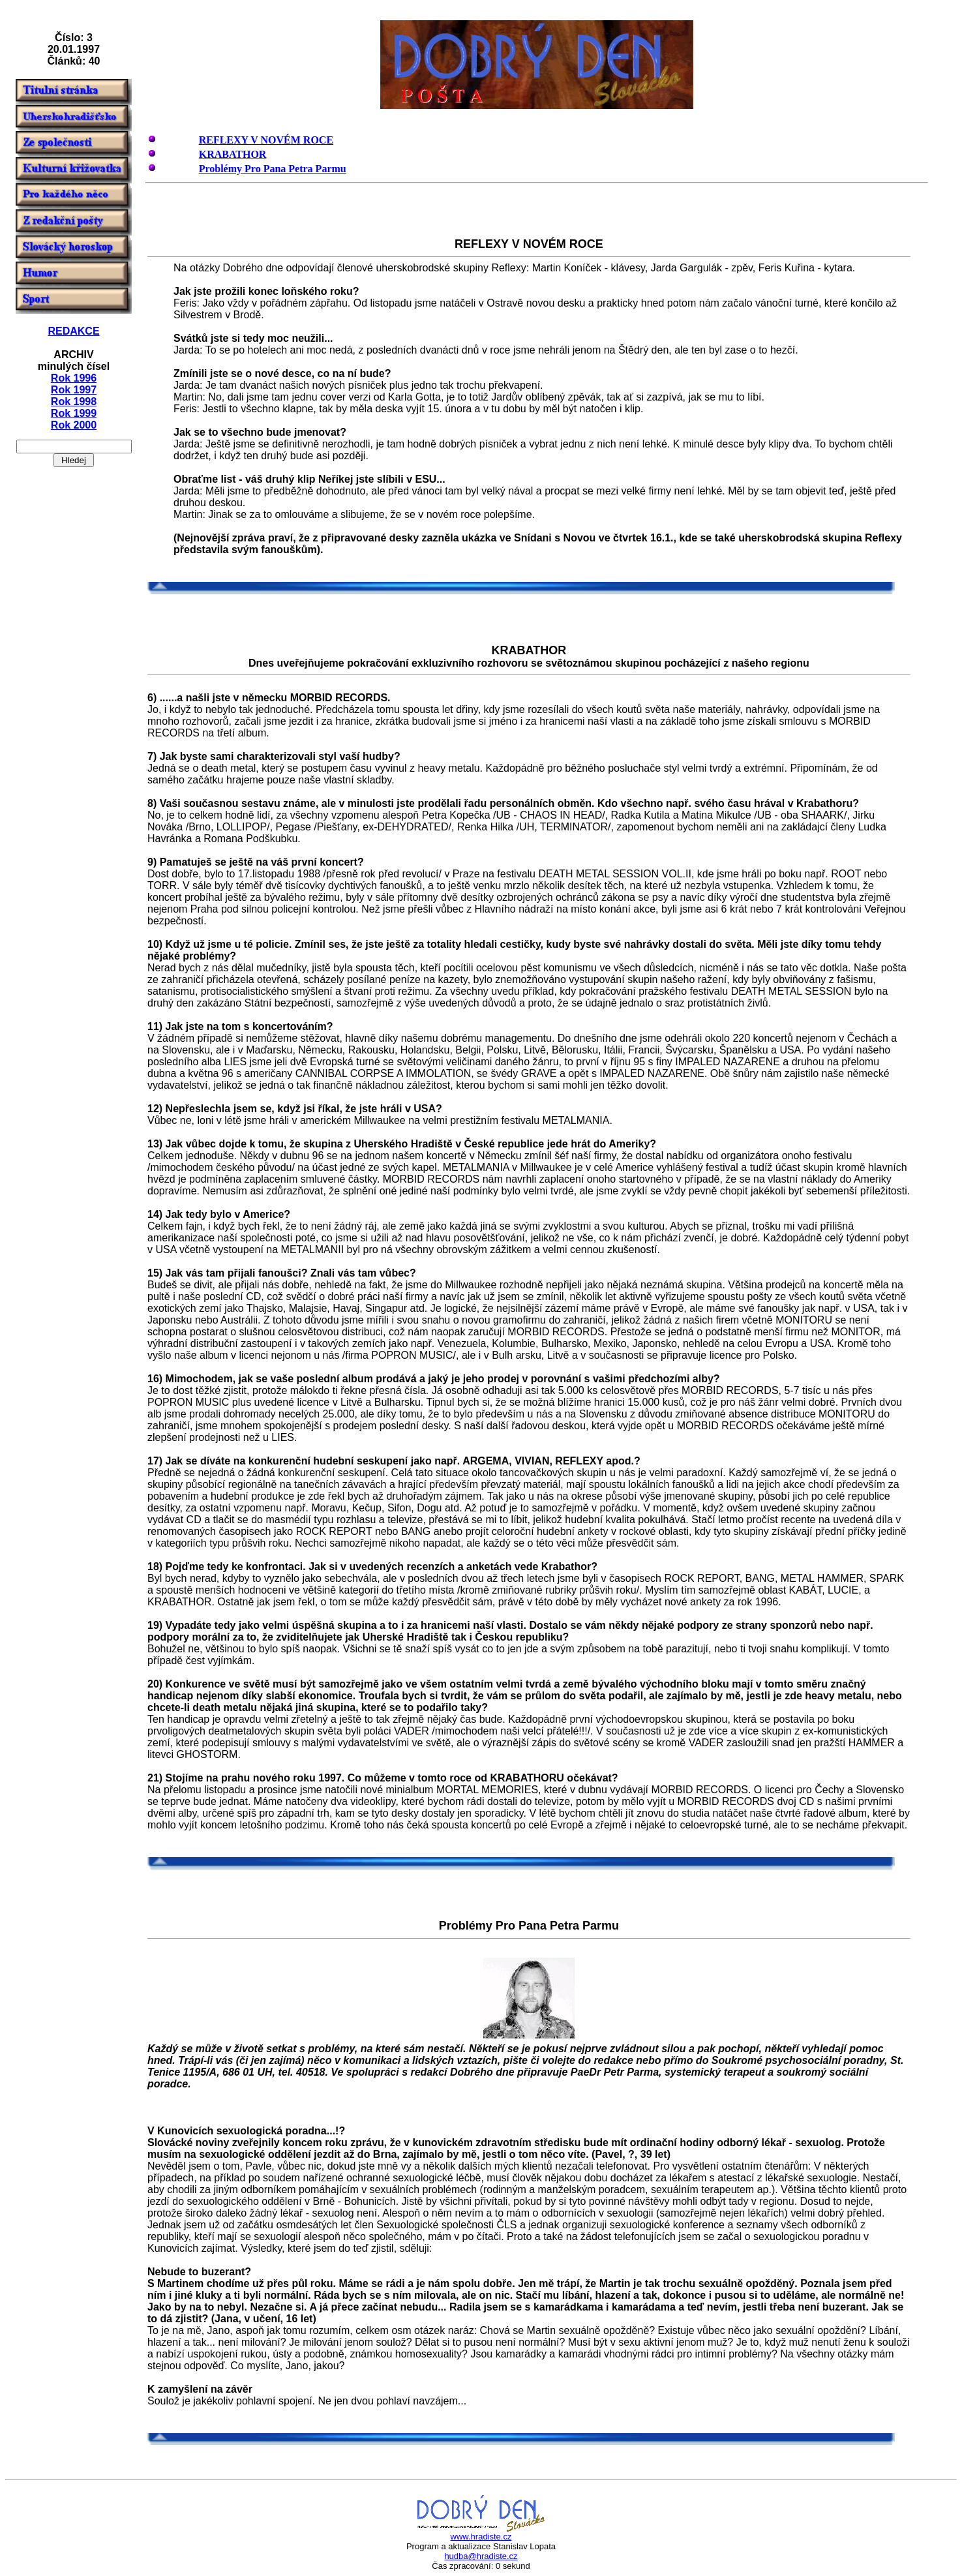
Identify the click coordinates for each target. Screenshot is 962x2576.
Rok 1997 (74, 389)
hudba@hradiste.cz (480, 2556)
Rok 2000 (74, 425)
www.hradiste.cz (481, 2536)
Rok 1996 (74, 378)
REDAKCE (73, 331)
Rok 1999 (74, 413)
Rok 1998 (74, 401)
